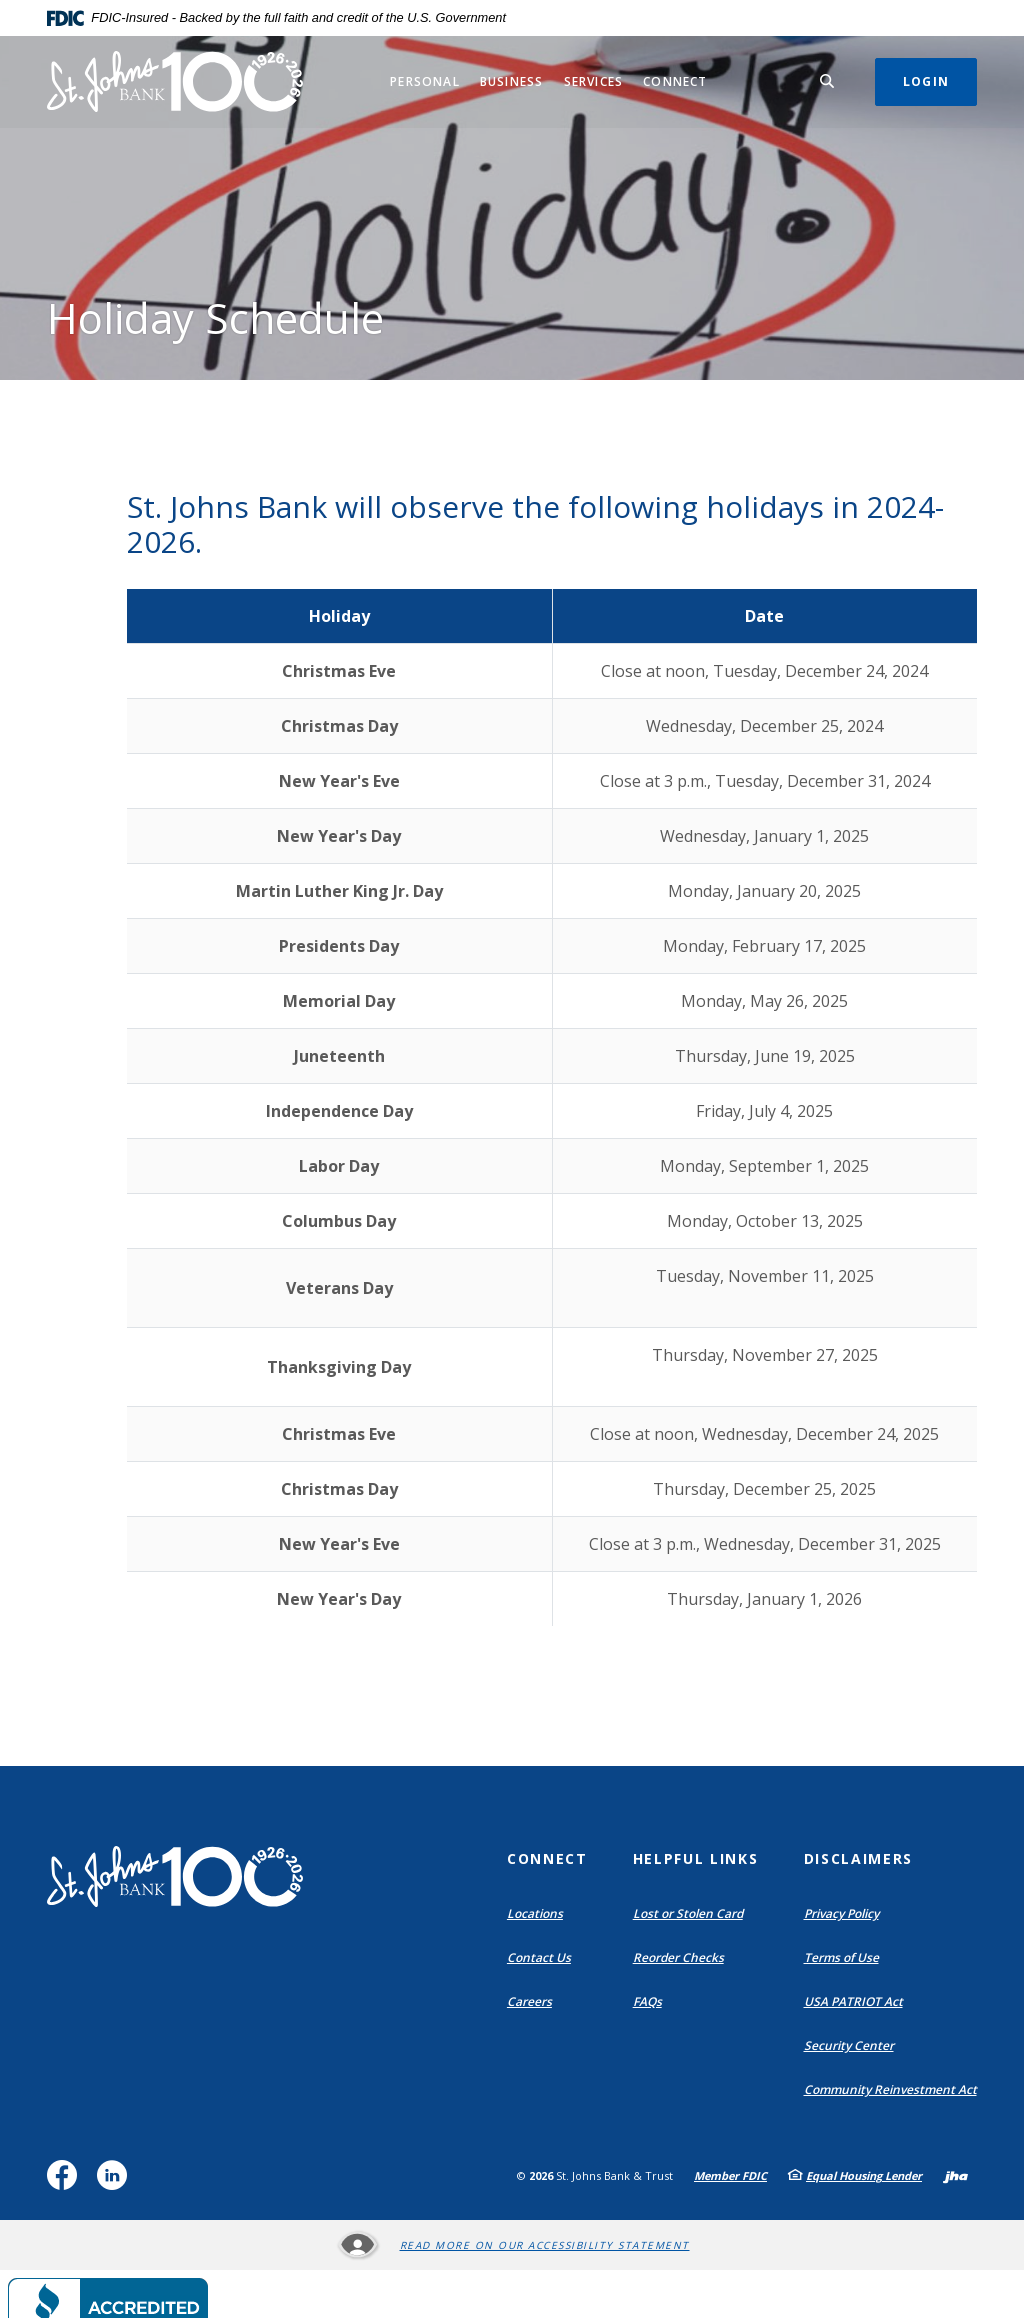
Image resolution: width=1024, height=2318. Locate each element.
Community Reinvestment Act (895, 2090)
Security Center (849, 2045)
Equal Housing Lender (864, 2175)
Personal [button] (425, 81)
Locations (539, 1914)
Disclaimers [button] (858, 1858)
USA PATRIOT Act (853, 2001)
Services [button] (594, 81)
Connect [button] (675, 81)
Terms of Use (841, 1957)
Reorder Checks (683, 1958)
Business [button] (512, 81)
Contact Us (539, 1957)
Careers (529, 2001)
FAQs (647, 2001)
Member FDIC (730, 2175)
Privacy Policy (841, 1913)
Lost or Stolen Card (688, 1913)
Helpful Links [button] (696, 1858)
